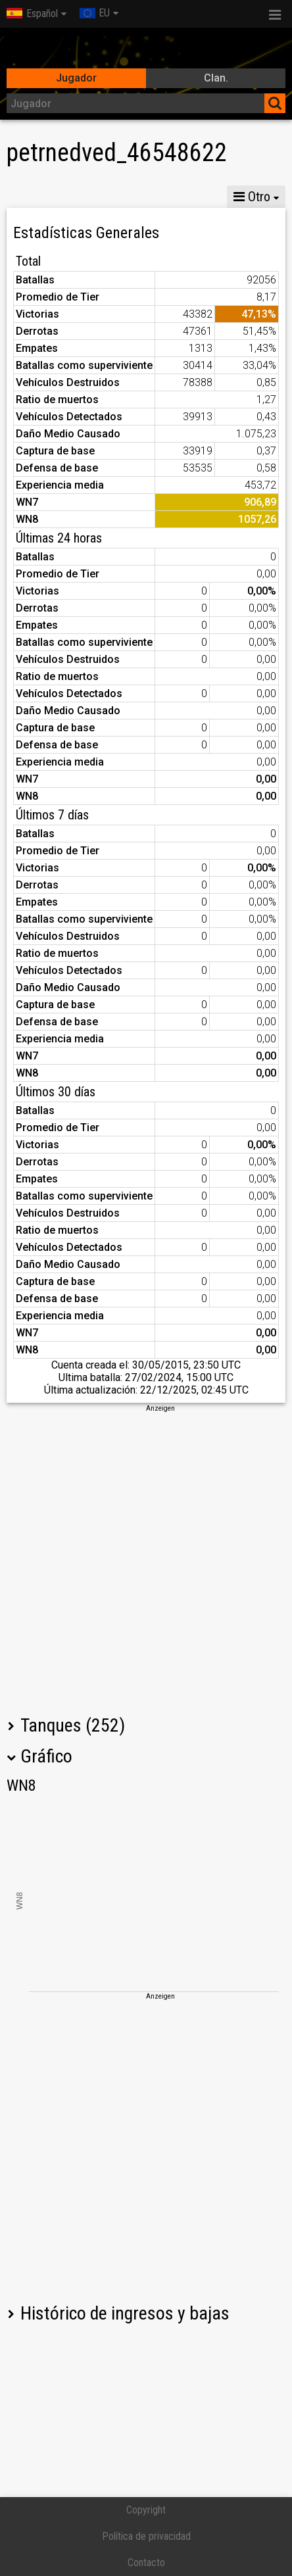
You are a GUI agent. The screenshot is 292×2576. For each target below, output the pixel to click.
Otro (251, 197)
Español (32, 13)
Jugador (76, 78)
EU (95, 13)
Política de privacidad (146, 2536)
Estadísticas (44, 197)
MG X (113, 197)
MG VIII (171, 197)
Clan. (216, 78)
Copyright (146, 2510)
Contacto (146, 2562)
